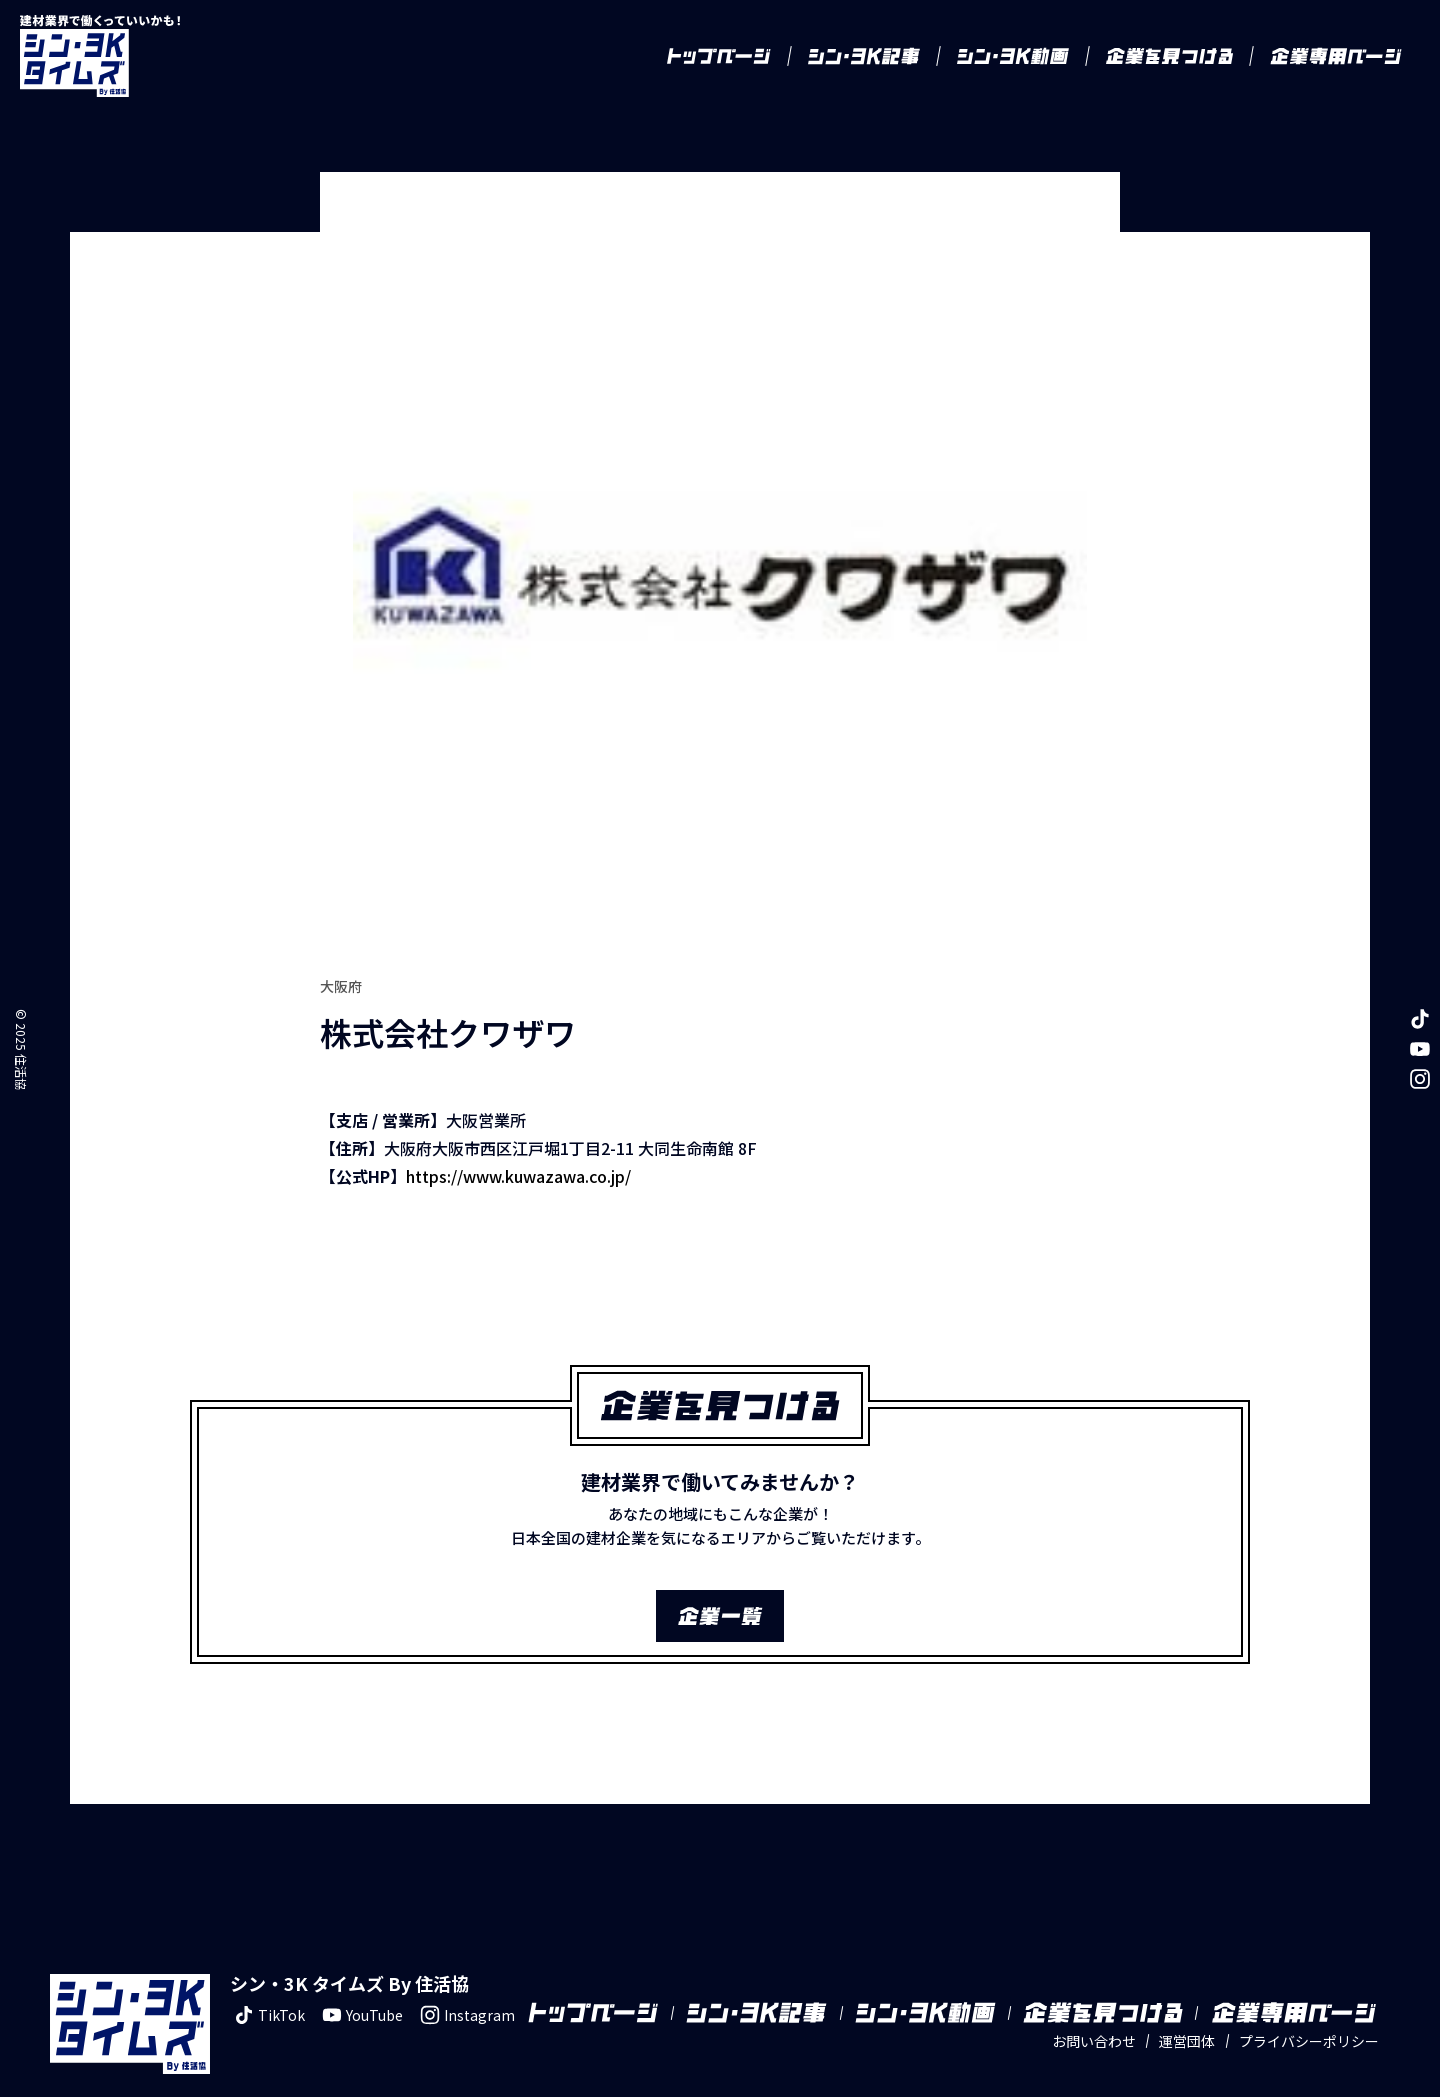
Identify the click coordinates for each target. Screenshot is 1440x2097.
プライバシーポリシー (1309, 2014)
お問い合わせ (1094, 2014)
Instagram (465, 1988)
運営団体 (1187, 2014)
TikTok (267, 1988)
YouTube (360, 1988)
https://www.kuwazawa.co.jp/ (518, 1149)
